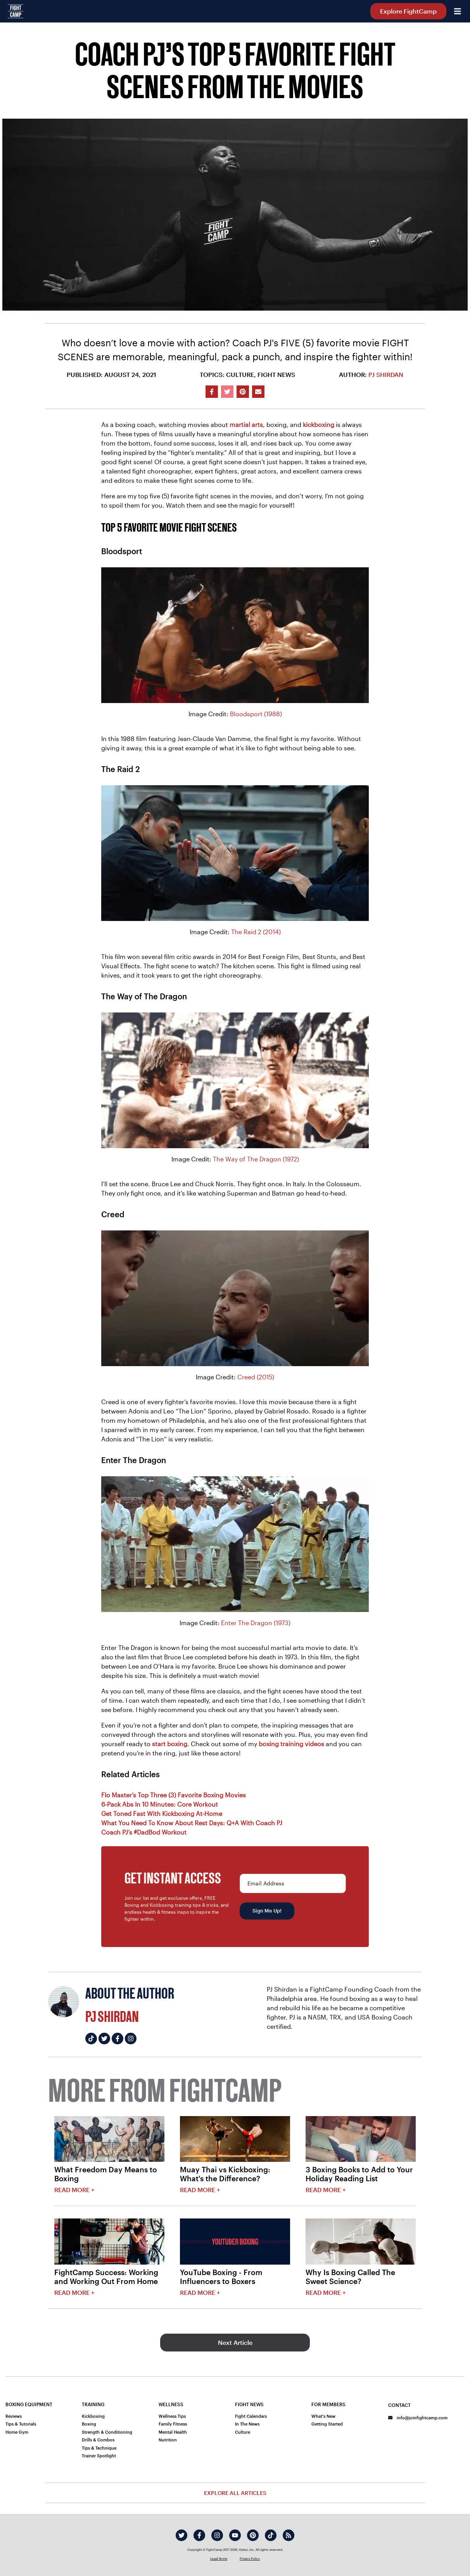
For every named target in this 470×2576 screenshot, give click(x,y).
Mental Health (173, 2431)
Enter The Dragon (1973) (255, 1622)
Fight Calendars (251, 2416)
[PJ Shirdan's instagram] (131, 2038)
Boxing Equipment (28, 2404)
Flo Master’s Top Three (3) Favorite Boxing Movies (173, 1795)
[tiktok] (270, 2535)
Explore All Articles (235, 2493)
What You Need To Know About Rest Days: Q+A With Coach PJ (191, 1822)
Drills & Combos (98, 2439)
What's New (323, 2416)
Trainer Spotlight (99, 2455)
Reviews (13, 2416)
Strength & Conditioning (107, 2431)
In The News (247, 2423)
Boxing (89, 2423)
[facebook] (199, 2535)
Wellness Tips (172, 2416)
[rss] (288, 2535)
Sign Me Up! (267, 1910)
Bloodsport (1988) (256, 713)
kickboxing (318, 424)
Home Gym (16, 2431)
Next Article (235, 2342)
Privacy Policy (250, 2558)
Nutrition (168, 2439)
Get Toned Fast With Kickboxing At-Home (161, 1813)
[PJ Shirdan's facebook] (117, 2038)
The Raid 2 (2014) (256, 931)
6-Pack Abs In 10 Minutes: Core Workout (159, 1804)
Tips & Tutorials (20, 2423)
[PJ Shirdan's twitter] (104, 2038)
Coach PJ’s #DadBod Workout (144, 1832)
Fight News (249, 2404)
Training (93, 2404)
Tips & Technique (99, 2447)
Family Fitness (173, 2423)
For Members (328, 2404)
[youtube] (235, 2535)
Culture (242, 2431)
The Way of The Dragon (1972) (256, 1159)
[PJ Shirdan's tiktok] (91, 2038)
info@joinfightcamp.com (418, 2417)
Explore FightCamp (408, 11)
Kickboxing (93, 2416)
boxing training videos (291, 1743)
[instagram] (217, 2535)
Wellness (171, 2404)
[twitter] (181, 2535)
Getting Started (327, 2423)
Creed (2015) (255, 1376)
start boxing (169, 1743)
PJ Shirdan (385, 374)
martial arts (246, 424)
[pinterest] (253, 2535)
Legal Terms (218, 2558)
